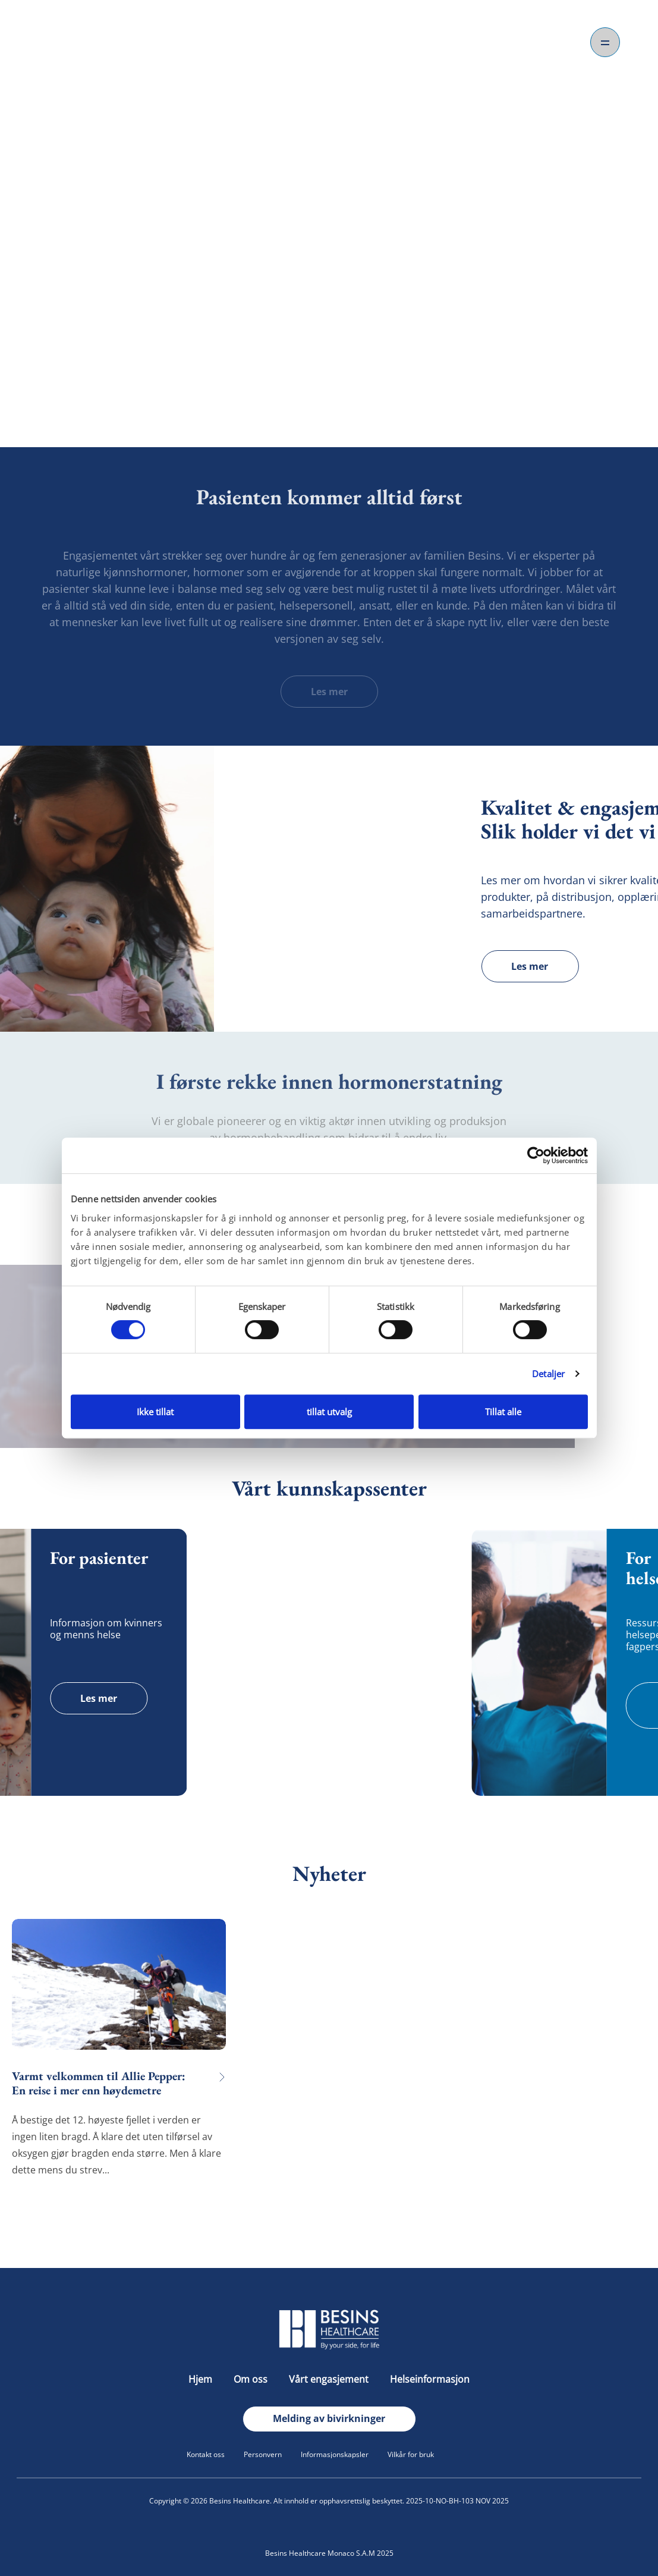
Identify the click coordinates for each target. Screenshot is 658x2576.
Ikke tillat (155, 1412)
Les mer (329, 691)
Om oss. (329, 370)
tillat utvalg (329, 1412)
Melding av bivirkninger (329, 2418)
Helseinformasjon (430, 2379)
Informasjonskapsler (335, 2454)
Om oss (252, 2379)
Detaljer (548, 1374)
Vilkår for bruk (411, 2454)
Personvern (263, 2454)
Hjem (201, 2379)
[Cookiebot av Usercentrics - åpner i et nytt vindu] (536, 1155)
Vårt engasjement (330, 2379)
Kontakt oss (206, 2454)
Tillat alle (503, 1412)
